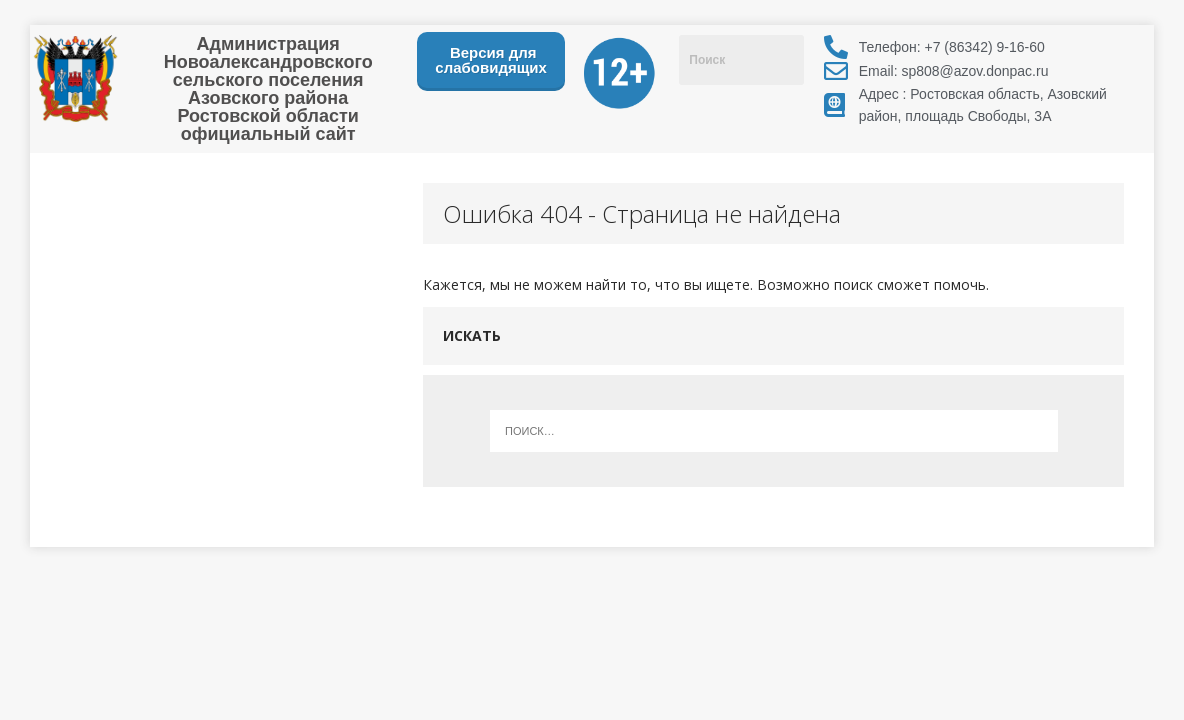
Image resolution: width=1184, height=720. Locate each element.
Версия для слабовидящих (491, 60)
